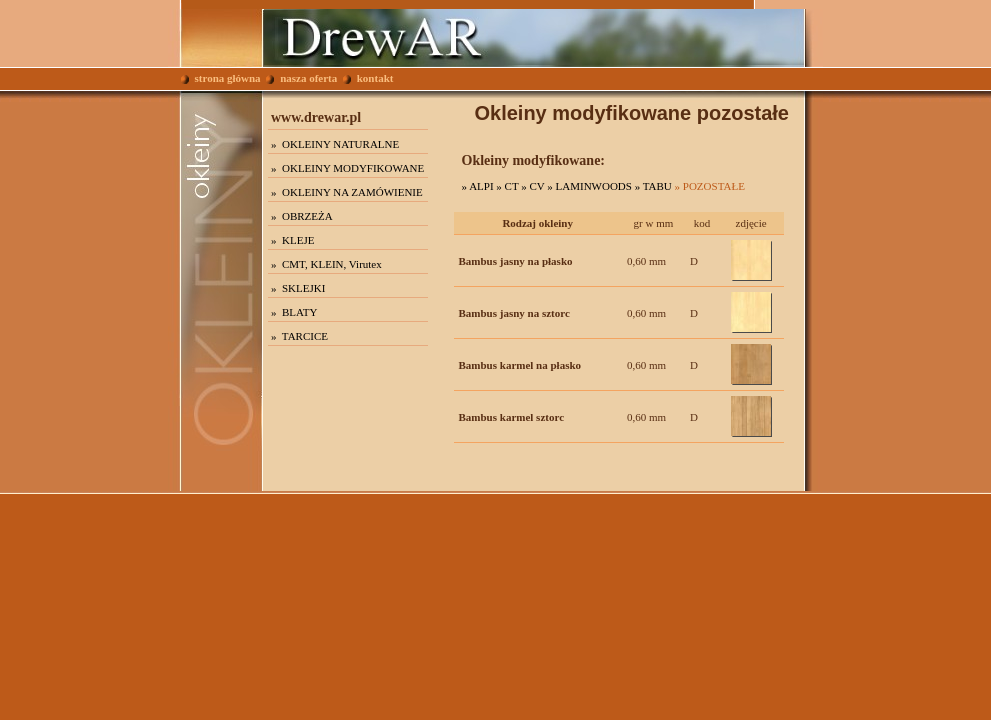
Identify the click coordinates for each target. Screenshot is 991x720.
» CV (532, 186)
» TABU (653, 186)
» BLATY (294, 312)
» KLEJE (292, 240)
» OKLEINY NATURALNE (335, 144)
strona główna (221, 78)
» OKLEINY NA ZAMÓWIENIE (347, 192)
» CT (507, 186)
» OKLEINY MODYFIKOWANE (347, 168)
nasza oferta (301, 78)
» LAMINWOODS (589, 186)
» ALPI (478, 186)
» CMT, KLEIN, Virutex (326, 264)
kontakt (368, 78)
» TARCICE (299, 336)
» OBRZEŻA (302, 216)
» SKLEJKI (298, 288)
